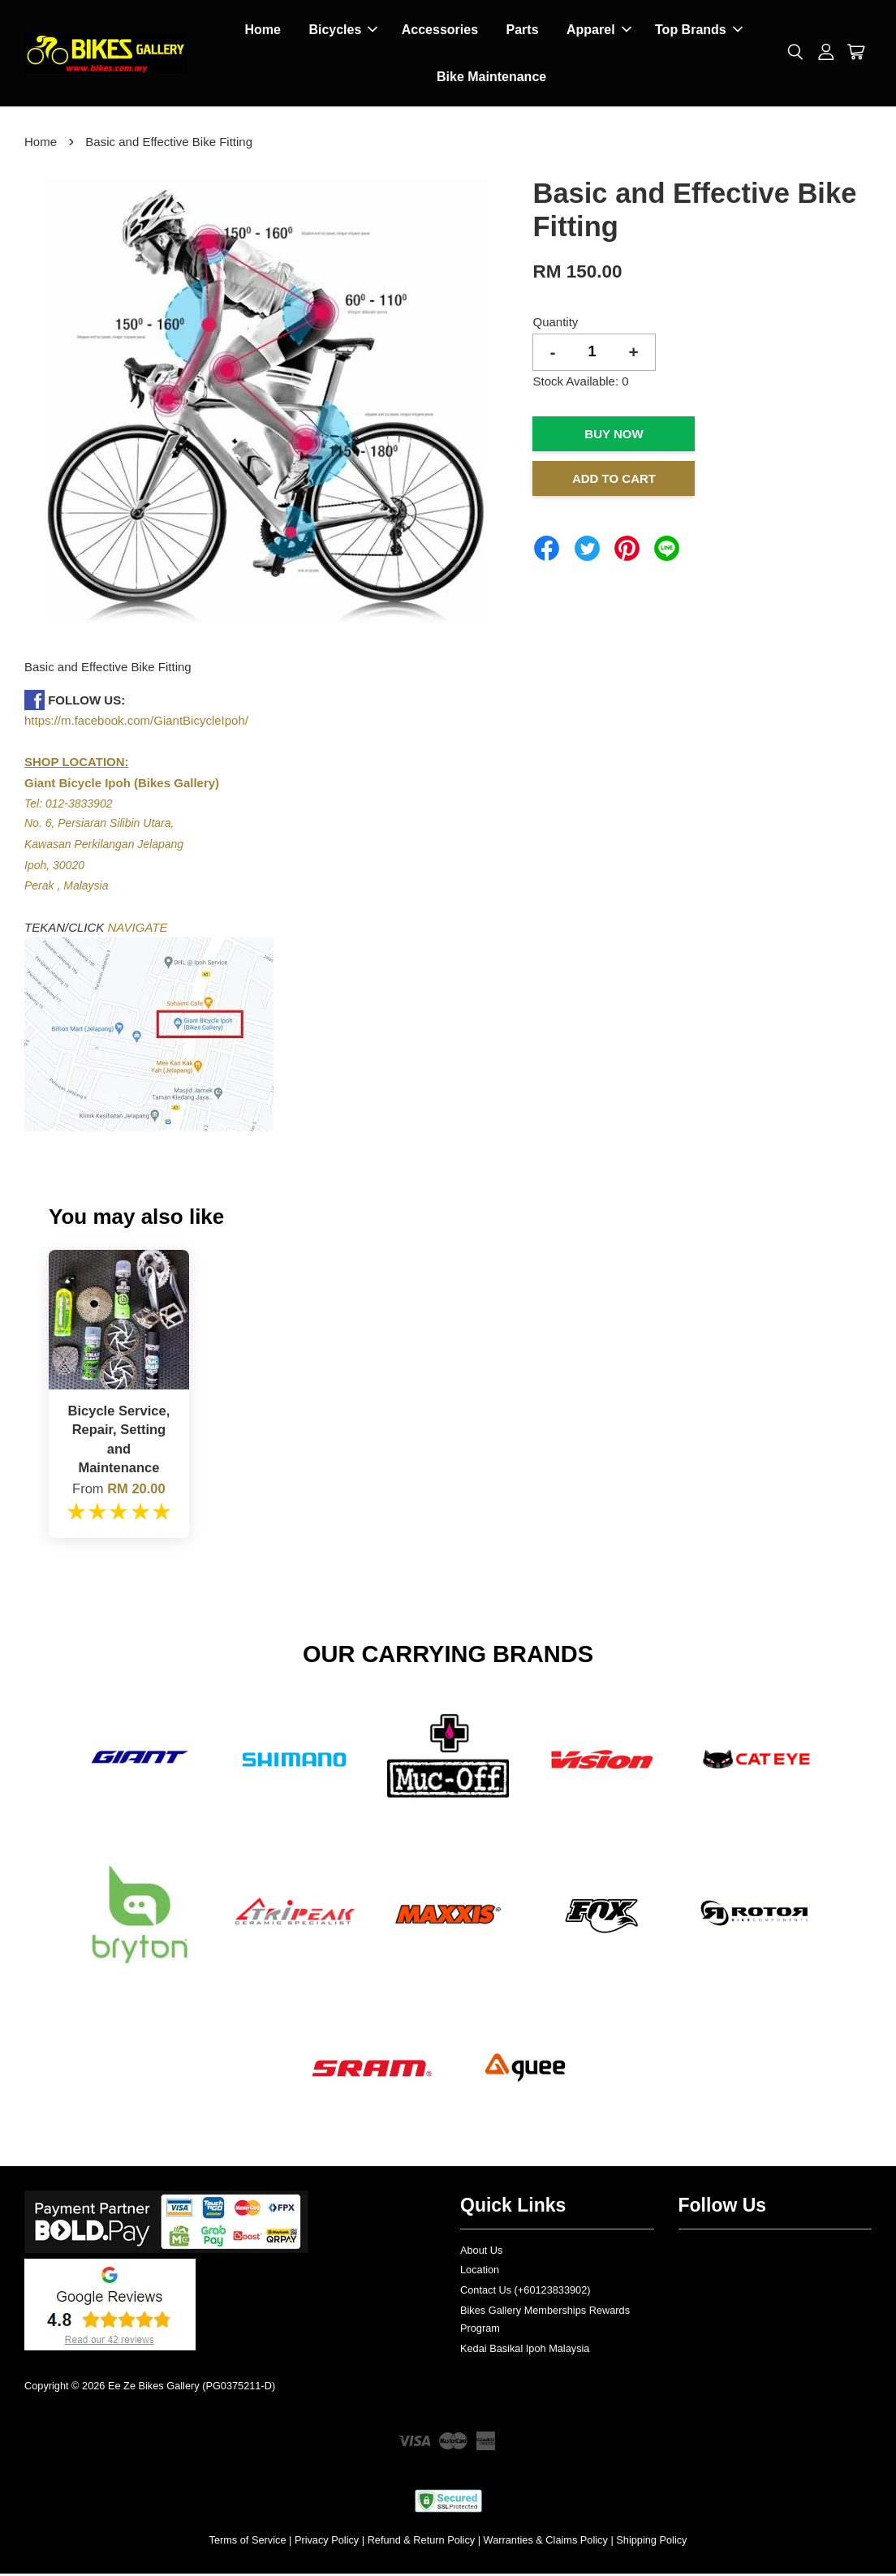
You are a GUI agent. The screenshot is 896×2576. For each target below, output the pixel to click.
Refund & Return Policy (422, 2542)
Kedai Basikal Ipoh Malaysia (524, 2351)
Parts (522, 31)
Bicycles (342, 31)
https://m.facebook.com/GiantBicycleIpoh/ (136, 723)
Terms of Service (247, 2542)
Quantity (555, 324)
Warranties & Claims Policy (546, 2542)
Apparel (598, 31)
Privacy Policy (327, 2542)
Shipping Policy (651, 2542)
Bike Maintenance (491, 77)
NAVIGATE (138, 930)
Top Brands (699, 31)
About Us (481, 2252)
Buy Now (613, 436)
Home (262, 31)
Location (479, 2272)
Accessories (440, 31)
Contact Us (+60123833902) (525, 2292)
